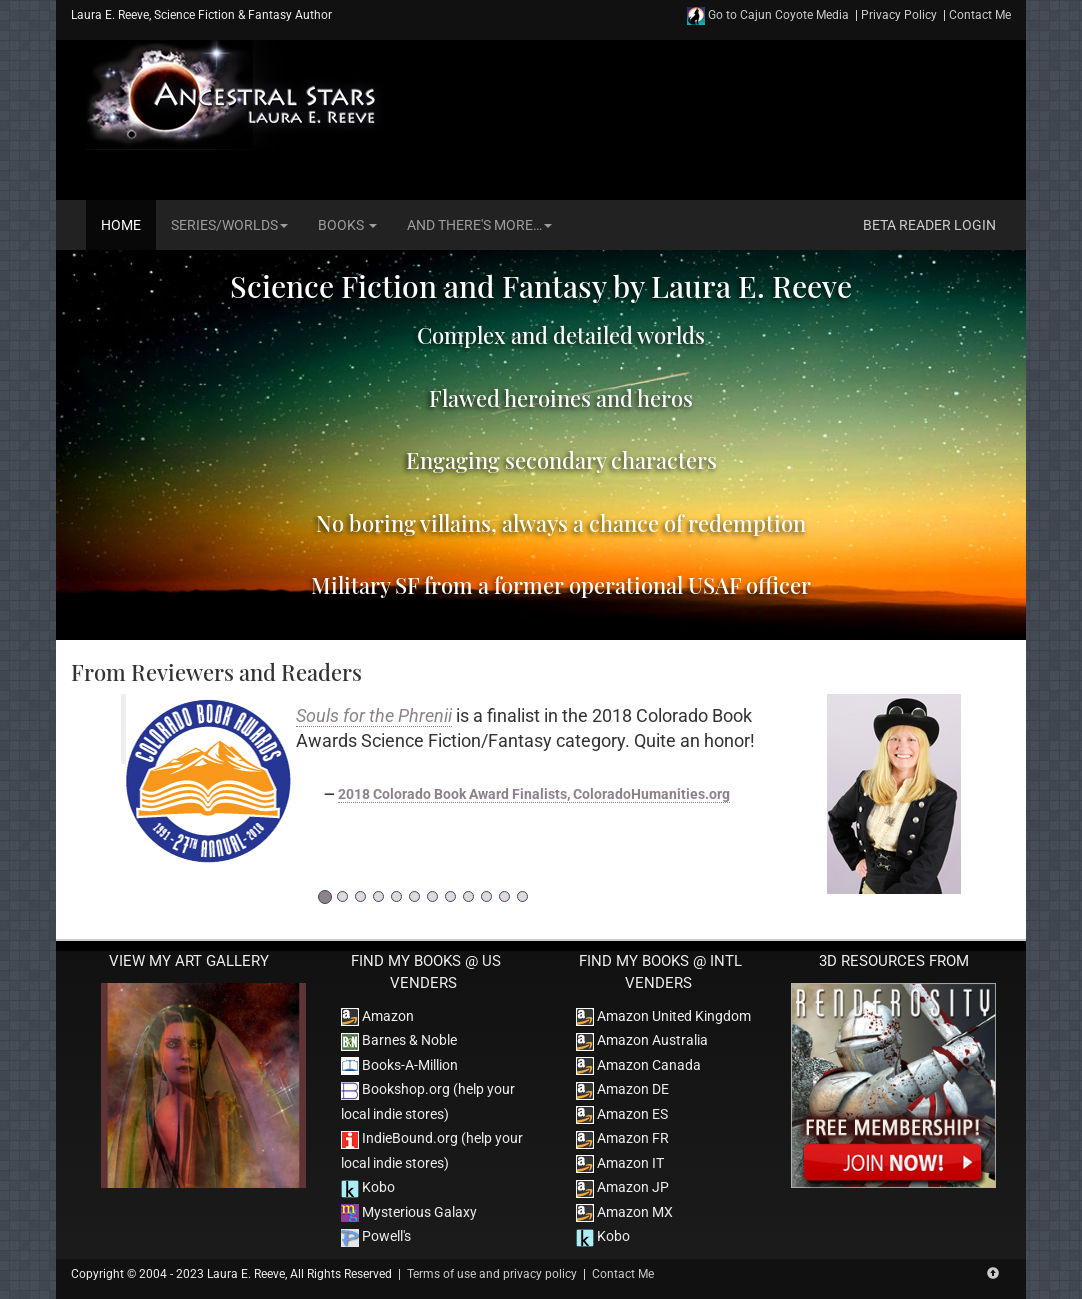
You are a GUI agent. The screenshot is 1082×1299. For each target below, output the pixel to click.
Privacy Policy (899, 15)
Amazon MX (624, 1212)
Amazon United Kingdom (663, 1016)
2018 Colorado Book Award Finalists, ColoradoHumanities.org (534, 794)
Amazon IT (620, 1163)
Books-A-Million (399, 1065)
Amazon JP (622, 1187)
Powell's (376, 1236)
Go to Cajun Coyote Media (768, 15)
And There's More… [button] (479, 225)
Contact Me (980, 15)
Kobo (368, 1187)
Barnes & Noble (399, 1040)
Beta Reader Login (929, 225)
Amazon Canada (638, 1065)
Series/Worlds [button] (229, 225)
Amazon (377, 1016)
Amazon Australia (642, 1040)
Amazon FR (622, 1138)
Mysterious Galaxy (409, 1212)
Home (121, 225)
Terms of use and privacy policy (492, 1274)
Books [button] (347, 225)
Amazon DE (622, 1089)
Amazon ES (622, 1114)
